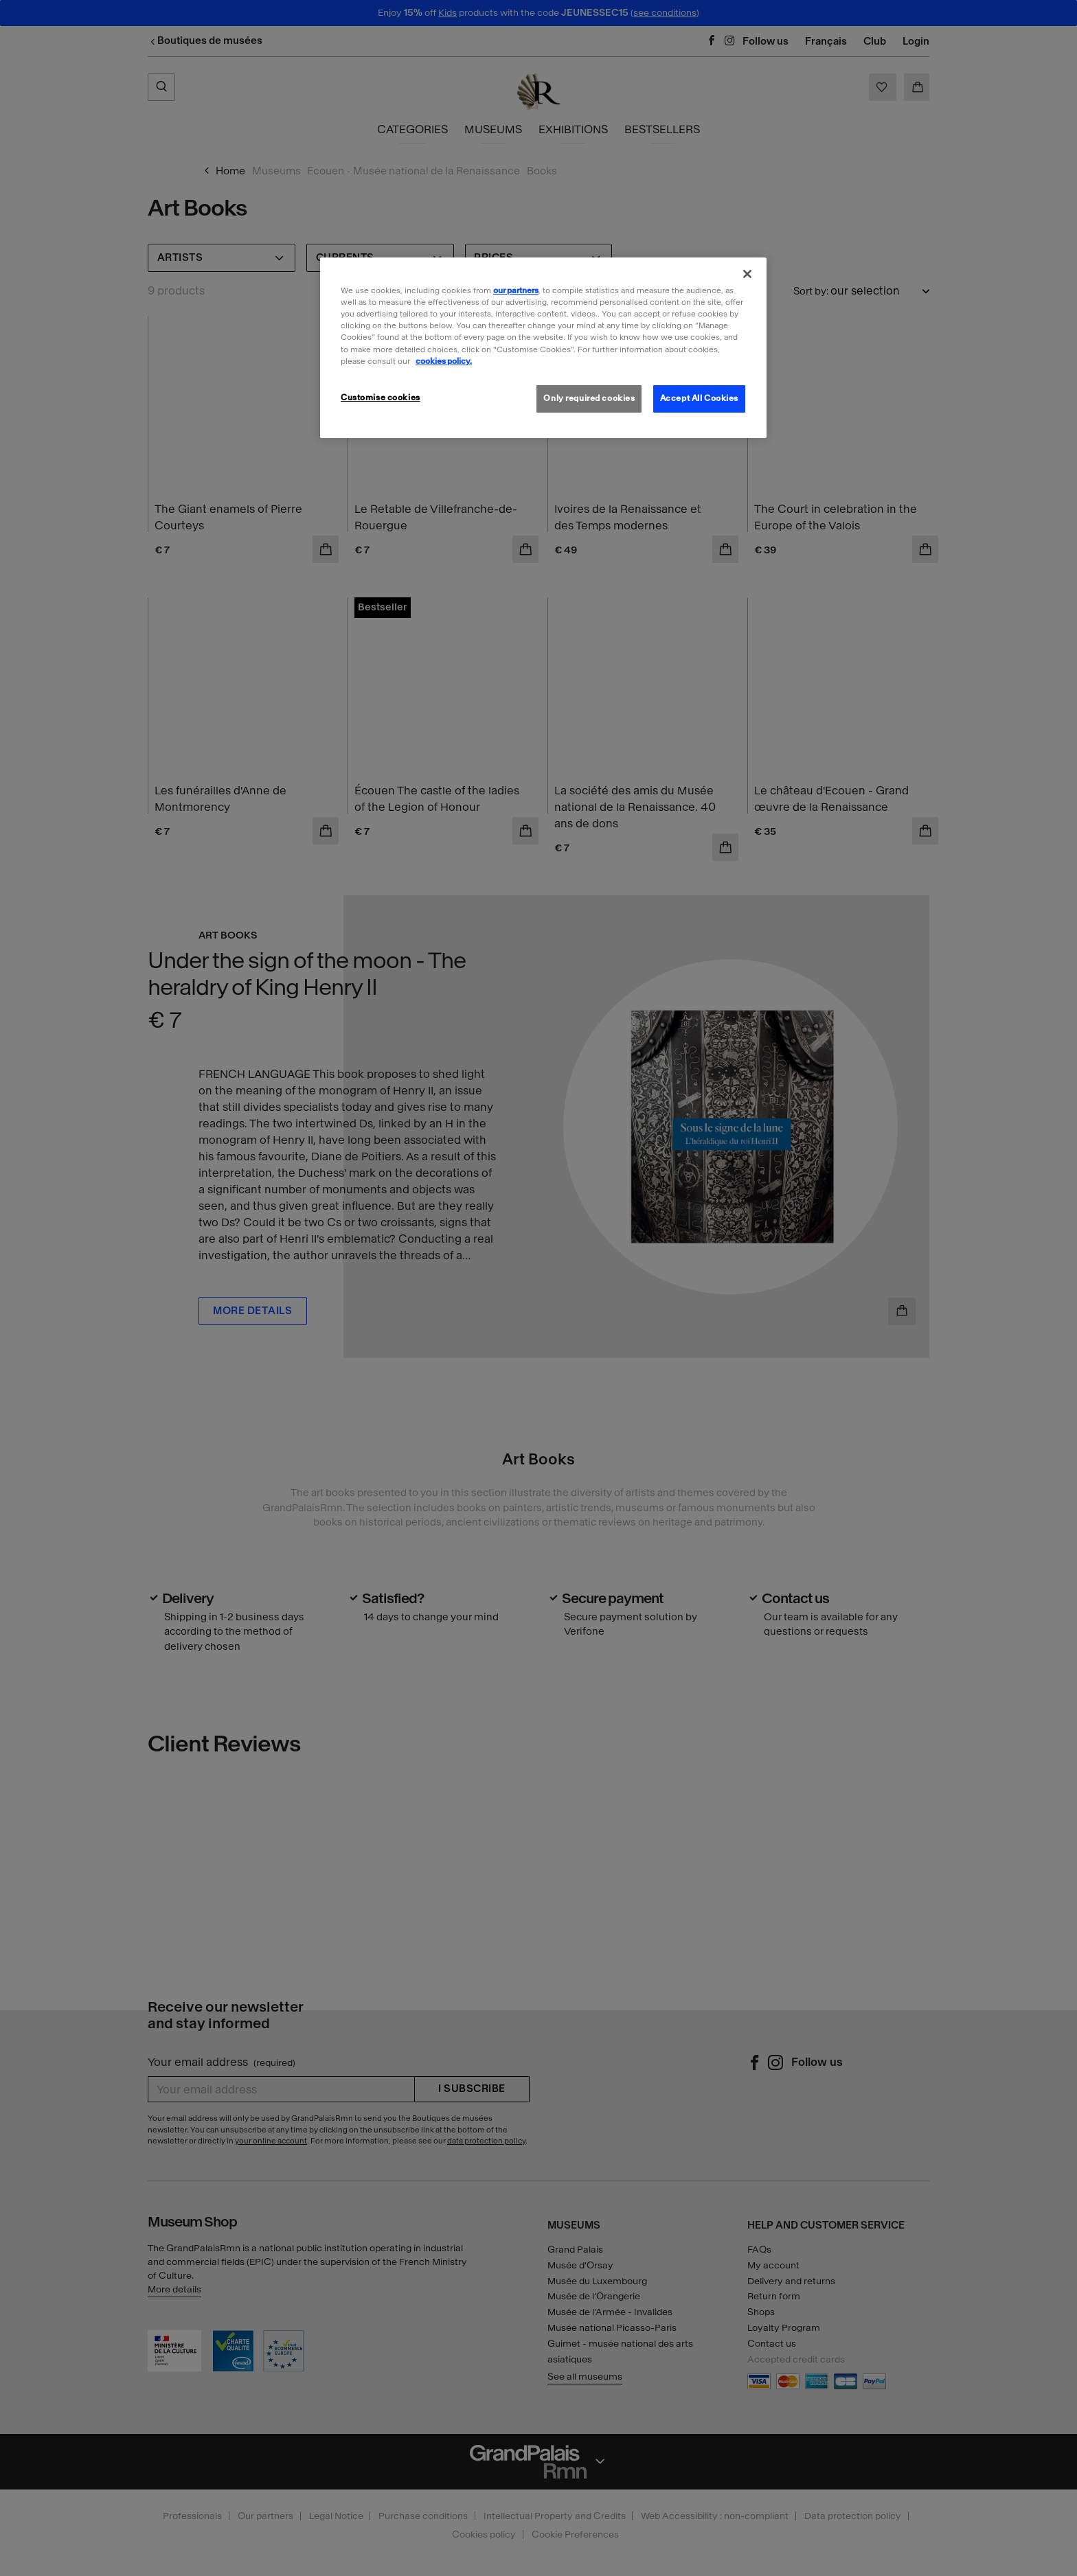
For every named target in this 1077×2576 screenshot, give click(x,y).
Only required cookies (589, 398)
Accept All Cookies (699, 398)
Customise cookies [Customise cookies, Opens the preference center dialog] (380, 397)
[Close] (747, 274)
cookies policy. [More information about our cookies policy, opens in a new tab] (444, 361)
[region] (543, 347)
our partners (515, 290)
